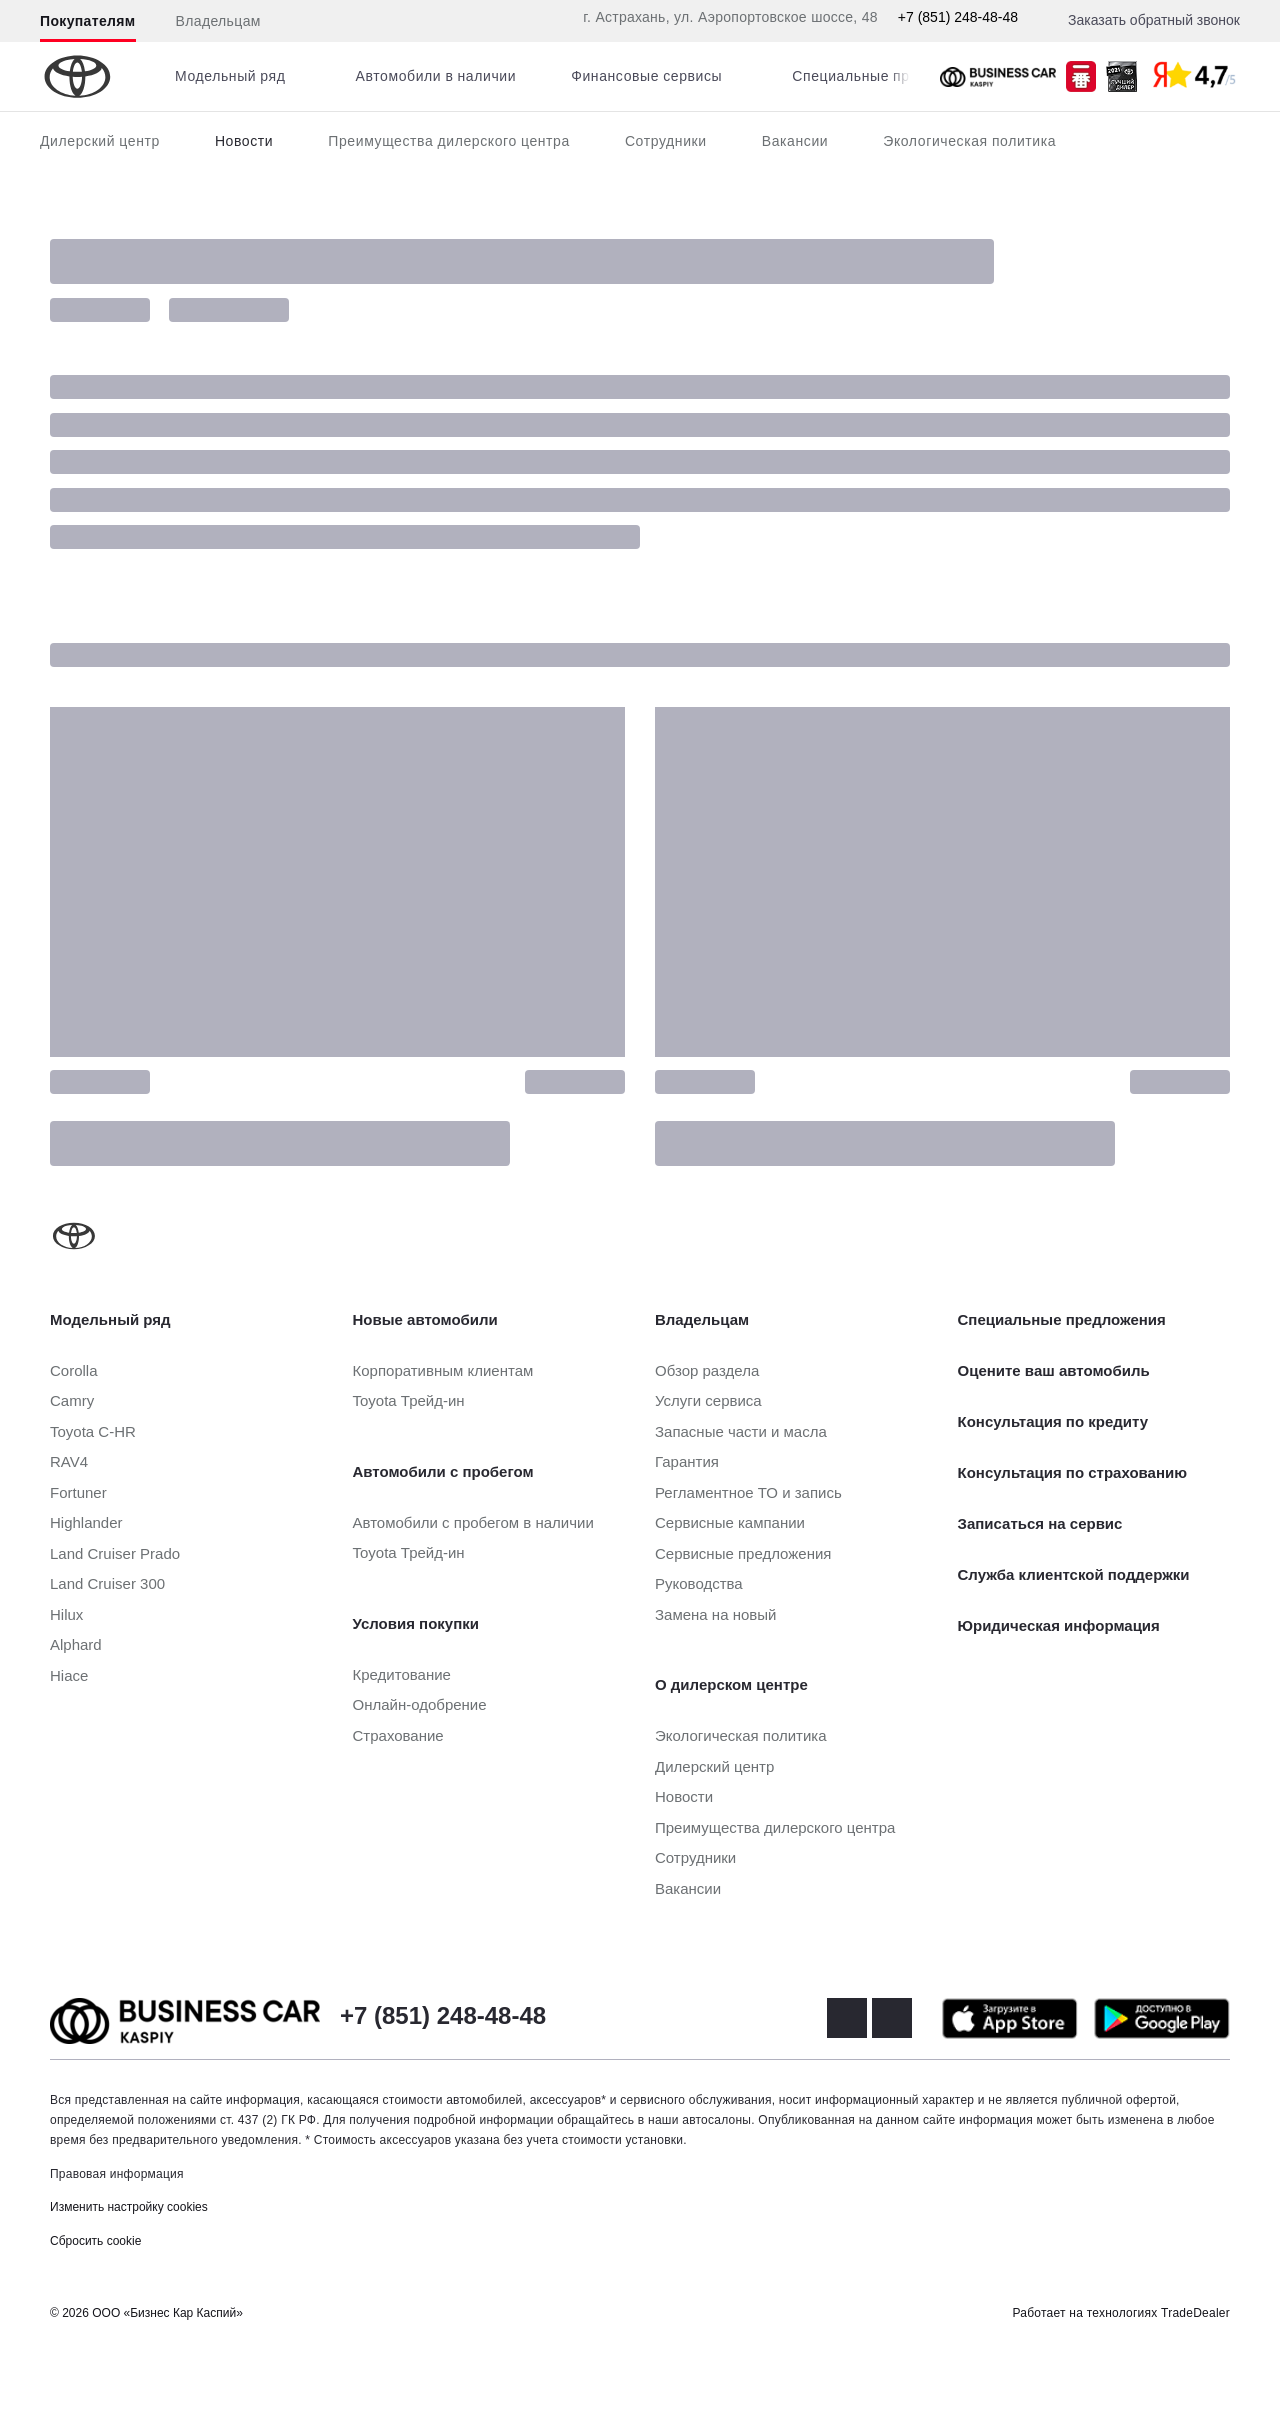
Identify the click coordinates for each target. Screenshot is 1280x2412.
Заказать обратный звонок (1154, 20)
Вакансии (795, 141)
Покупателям (88, 21)
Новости (244, 141)
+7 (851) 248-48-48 (958, 17)
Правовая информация (117, 2174)
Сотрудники (666, 141)
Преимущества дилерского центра (449, 141)
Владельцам (218, 21)
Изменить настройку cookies (129, 2207)
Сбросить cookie (95, 2241)
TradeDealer (1195, 2313)
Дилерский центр (100, 141)
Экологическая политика (969, 141)
